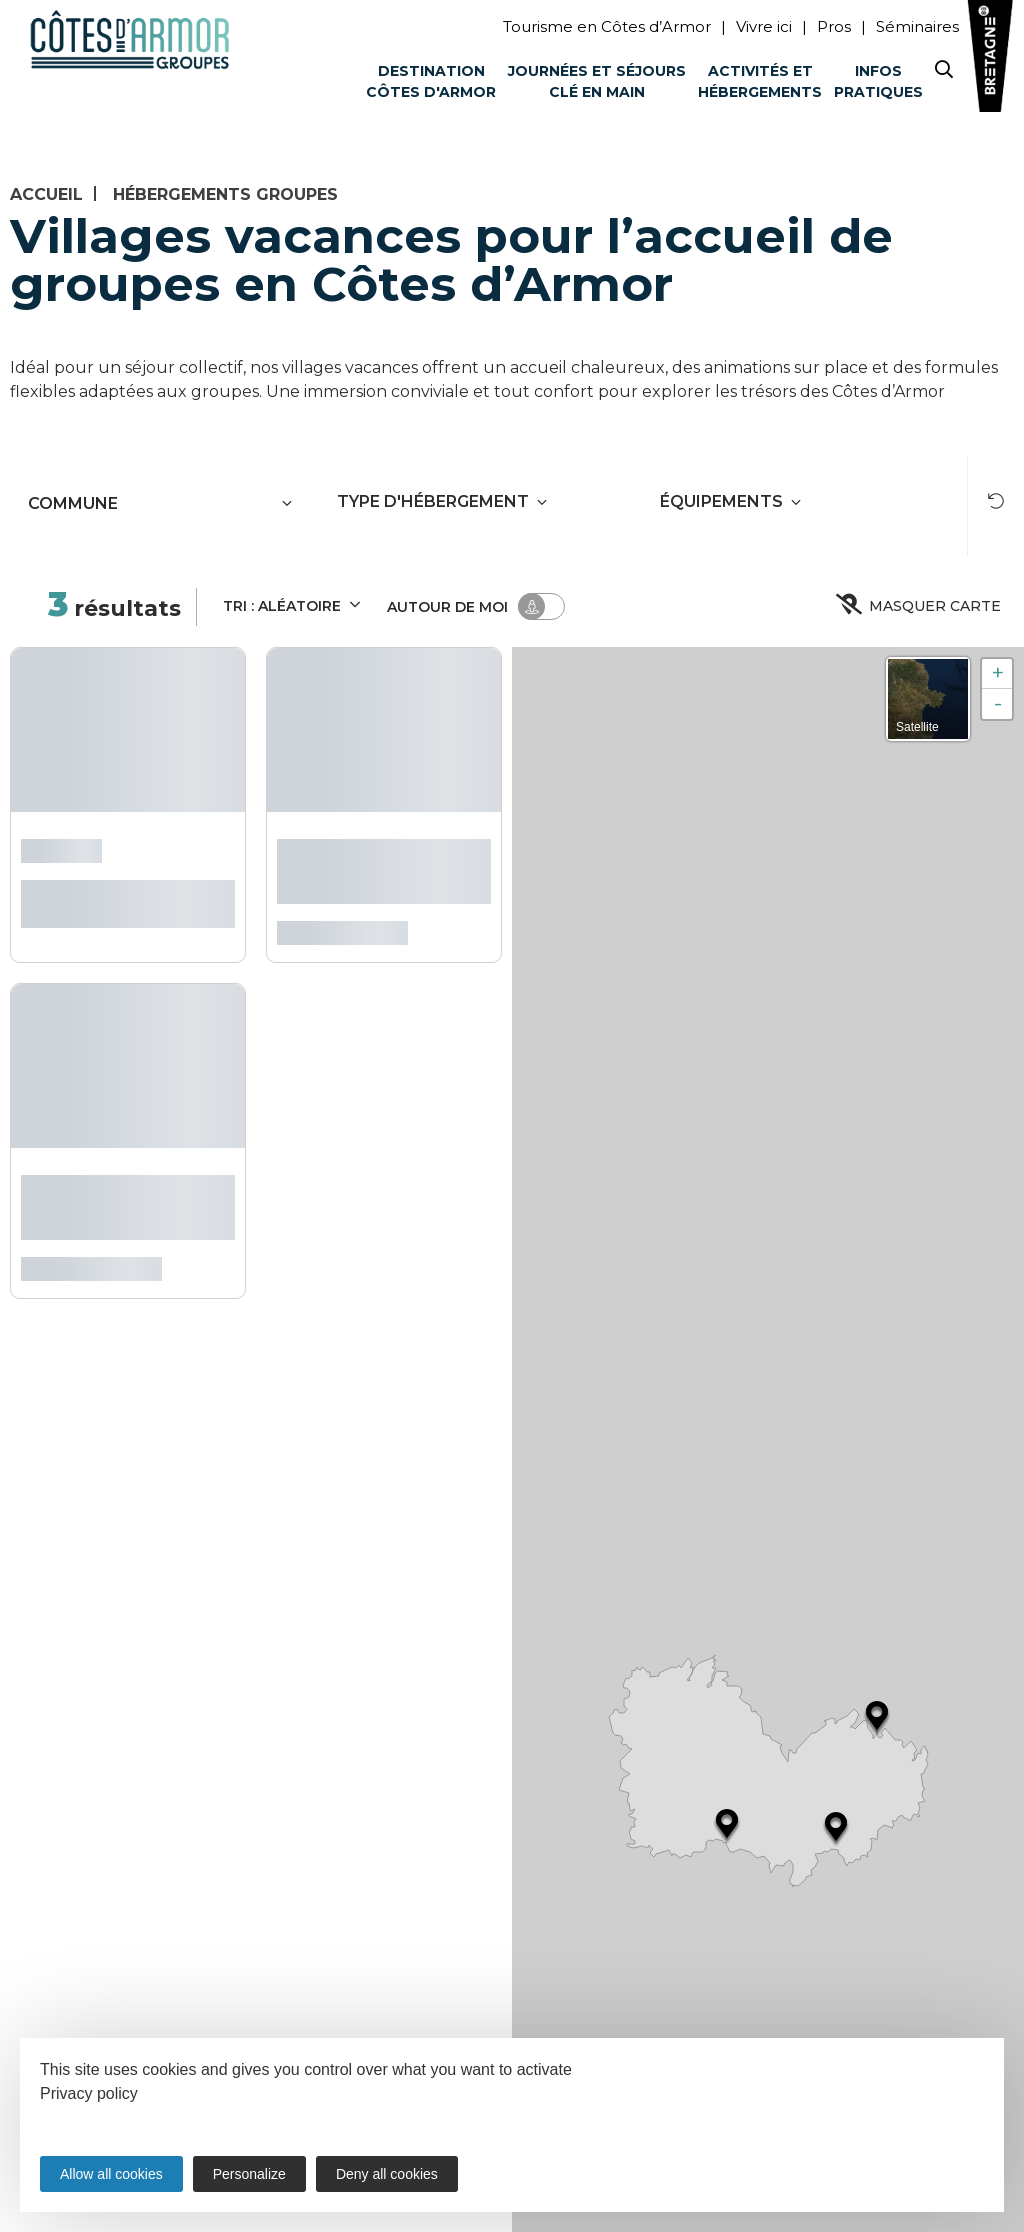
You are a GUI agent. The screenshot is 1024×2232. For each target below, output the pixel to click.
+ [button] (997, 673)
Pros (834, 26)
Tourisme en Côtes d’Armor (607, 26)
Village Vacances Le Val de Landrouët (118, 1203)
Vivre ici (764, 26)
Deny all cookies (387, 2174)
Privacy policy (89, 2093)
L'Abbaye (61, 848)
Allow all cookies (111, 2174)
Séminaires (917, 26)
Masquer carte (920, 607)
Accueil (46, 195)
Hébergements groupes (225, 195)
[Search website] (944, 73)
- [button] (998, 703)
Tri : (293, 604)
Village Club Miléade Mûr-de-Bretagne (378, 867)
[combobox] (134, 503)
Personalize (249, 2174)
